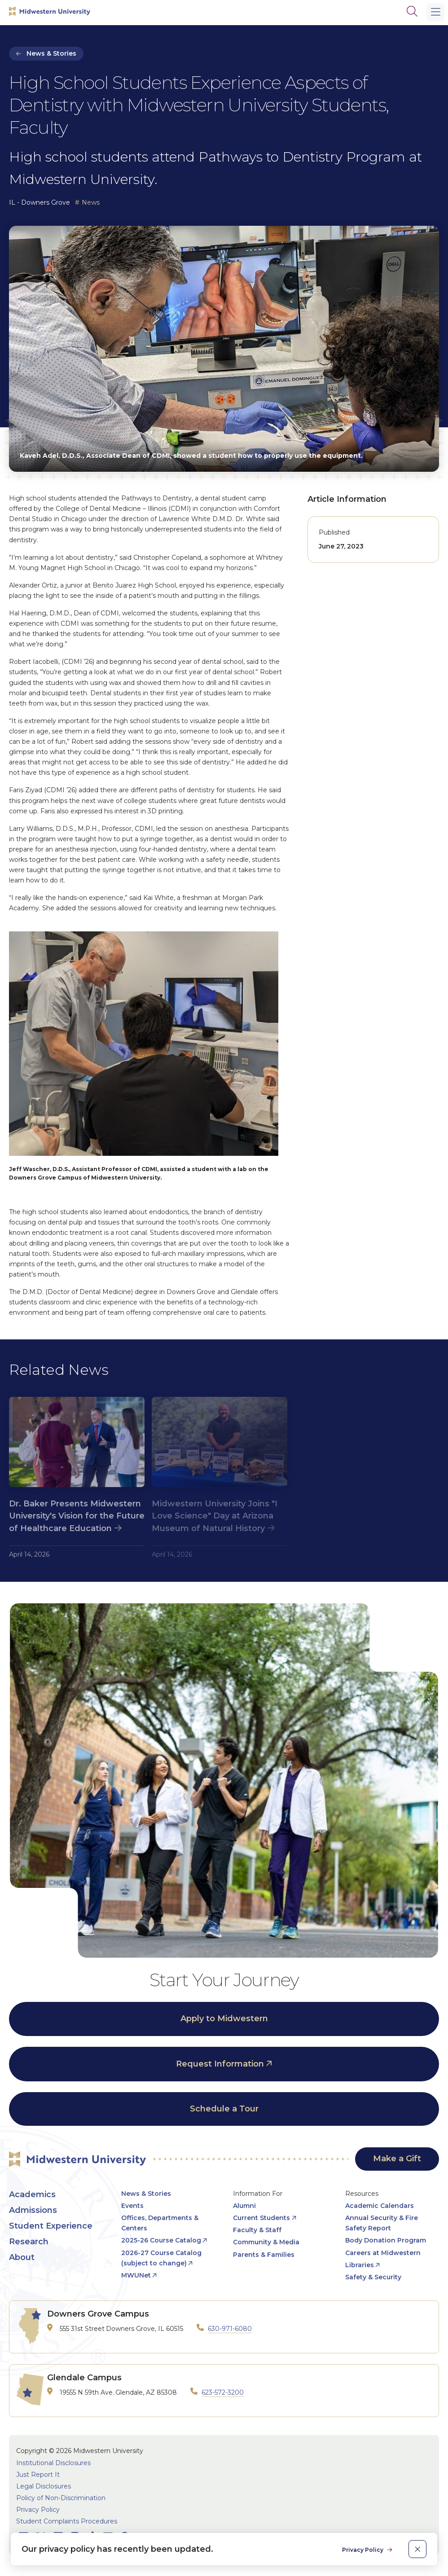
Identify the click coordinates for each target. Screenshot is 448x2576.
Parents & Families (263, 2255)
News (91, 202)
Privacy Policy (38, 2510)
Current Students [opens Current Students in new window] (261, 2218)
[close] (417, 2549)
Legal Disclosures (43, 2486)
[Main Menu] (435, 12)
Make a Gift (397, 2158)
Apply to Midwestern (224, 2018)
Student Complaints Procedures (66, 2521)
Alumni (244, 2206)
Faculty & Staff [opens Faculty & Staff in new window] (257, 2230)
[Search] (412, 11)
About (22, 2257)
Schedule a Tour (224, 2109)
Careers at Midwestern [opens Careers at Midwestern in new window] (383, 2253)
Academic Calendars (379, 2206)
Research (28, 2242)
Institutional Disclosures (53, 2463)
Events (132, 2206)
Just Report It (38, 2475)
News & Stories (51, 53)
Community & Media (266, 2242)
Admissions (33, 2210)
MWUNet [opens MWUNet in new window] (136, 2275)
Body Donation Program (385, 2240)
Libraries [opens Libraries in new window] (359, 2265)
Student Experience (50, 2226)
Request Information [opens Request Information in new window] (220, 2064)
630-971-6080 (230, 2329)
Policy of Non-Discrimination (60, 2498)
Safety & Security (373, 2277)
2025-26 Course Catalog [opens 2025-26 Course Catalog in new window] (161, 2240)
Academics (32, 2194)
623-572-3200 (223, 2392)
